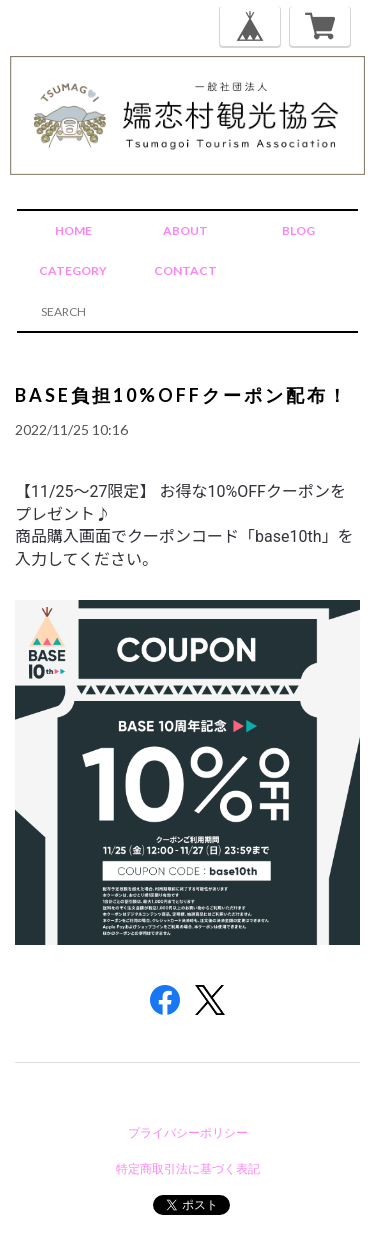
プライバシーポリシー (188, 1132)
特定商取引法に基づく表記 (188, 1168)
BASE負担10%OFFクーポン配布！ (182, 395)
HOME (73, 230)
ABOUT (185, 230)
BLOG (298, 230)
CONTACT (185, 270)
